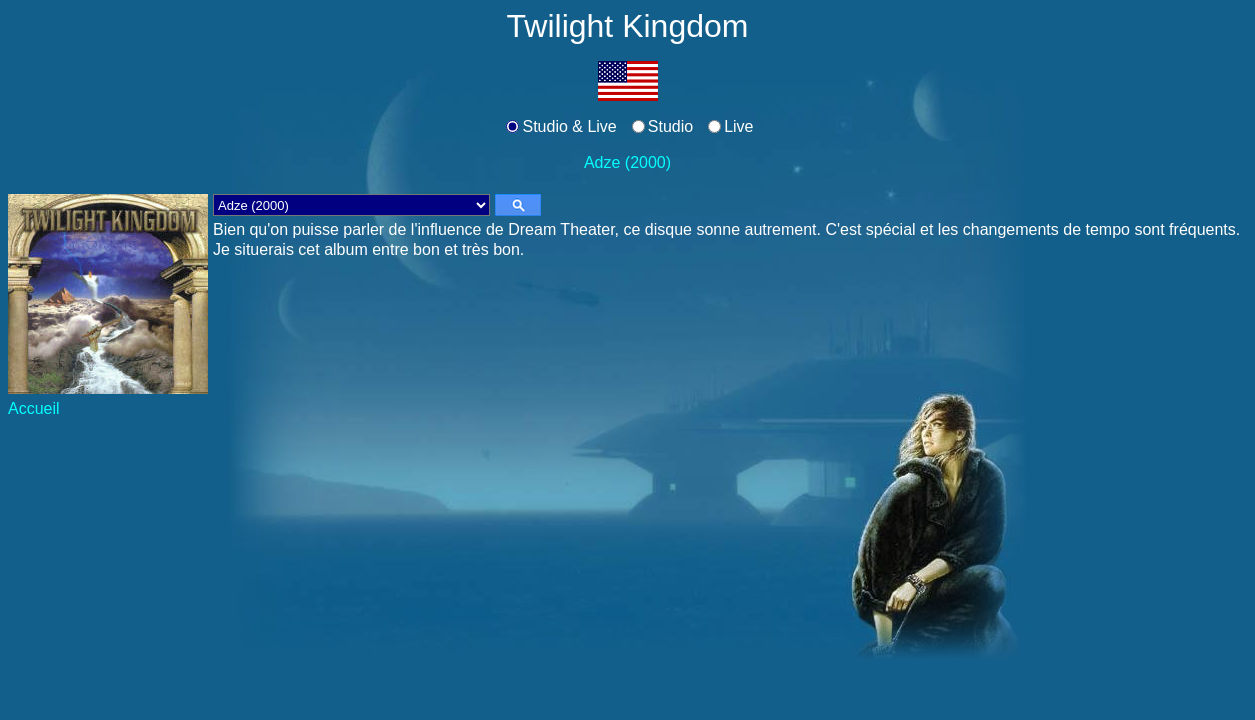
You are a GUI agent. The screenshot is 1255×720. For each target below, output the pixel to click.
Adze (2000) (627, 162)
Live (738, 126)
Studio (670, 126)
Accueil (34, 408)
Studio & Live (569, 126)
